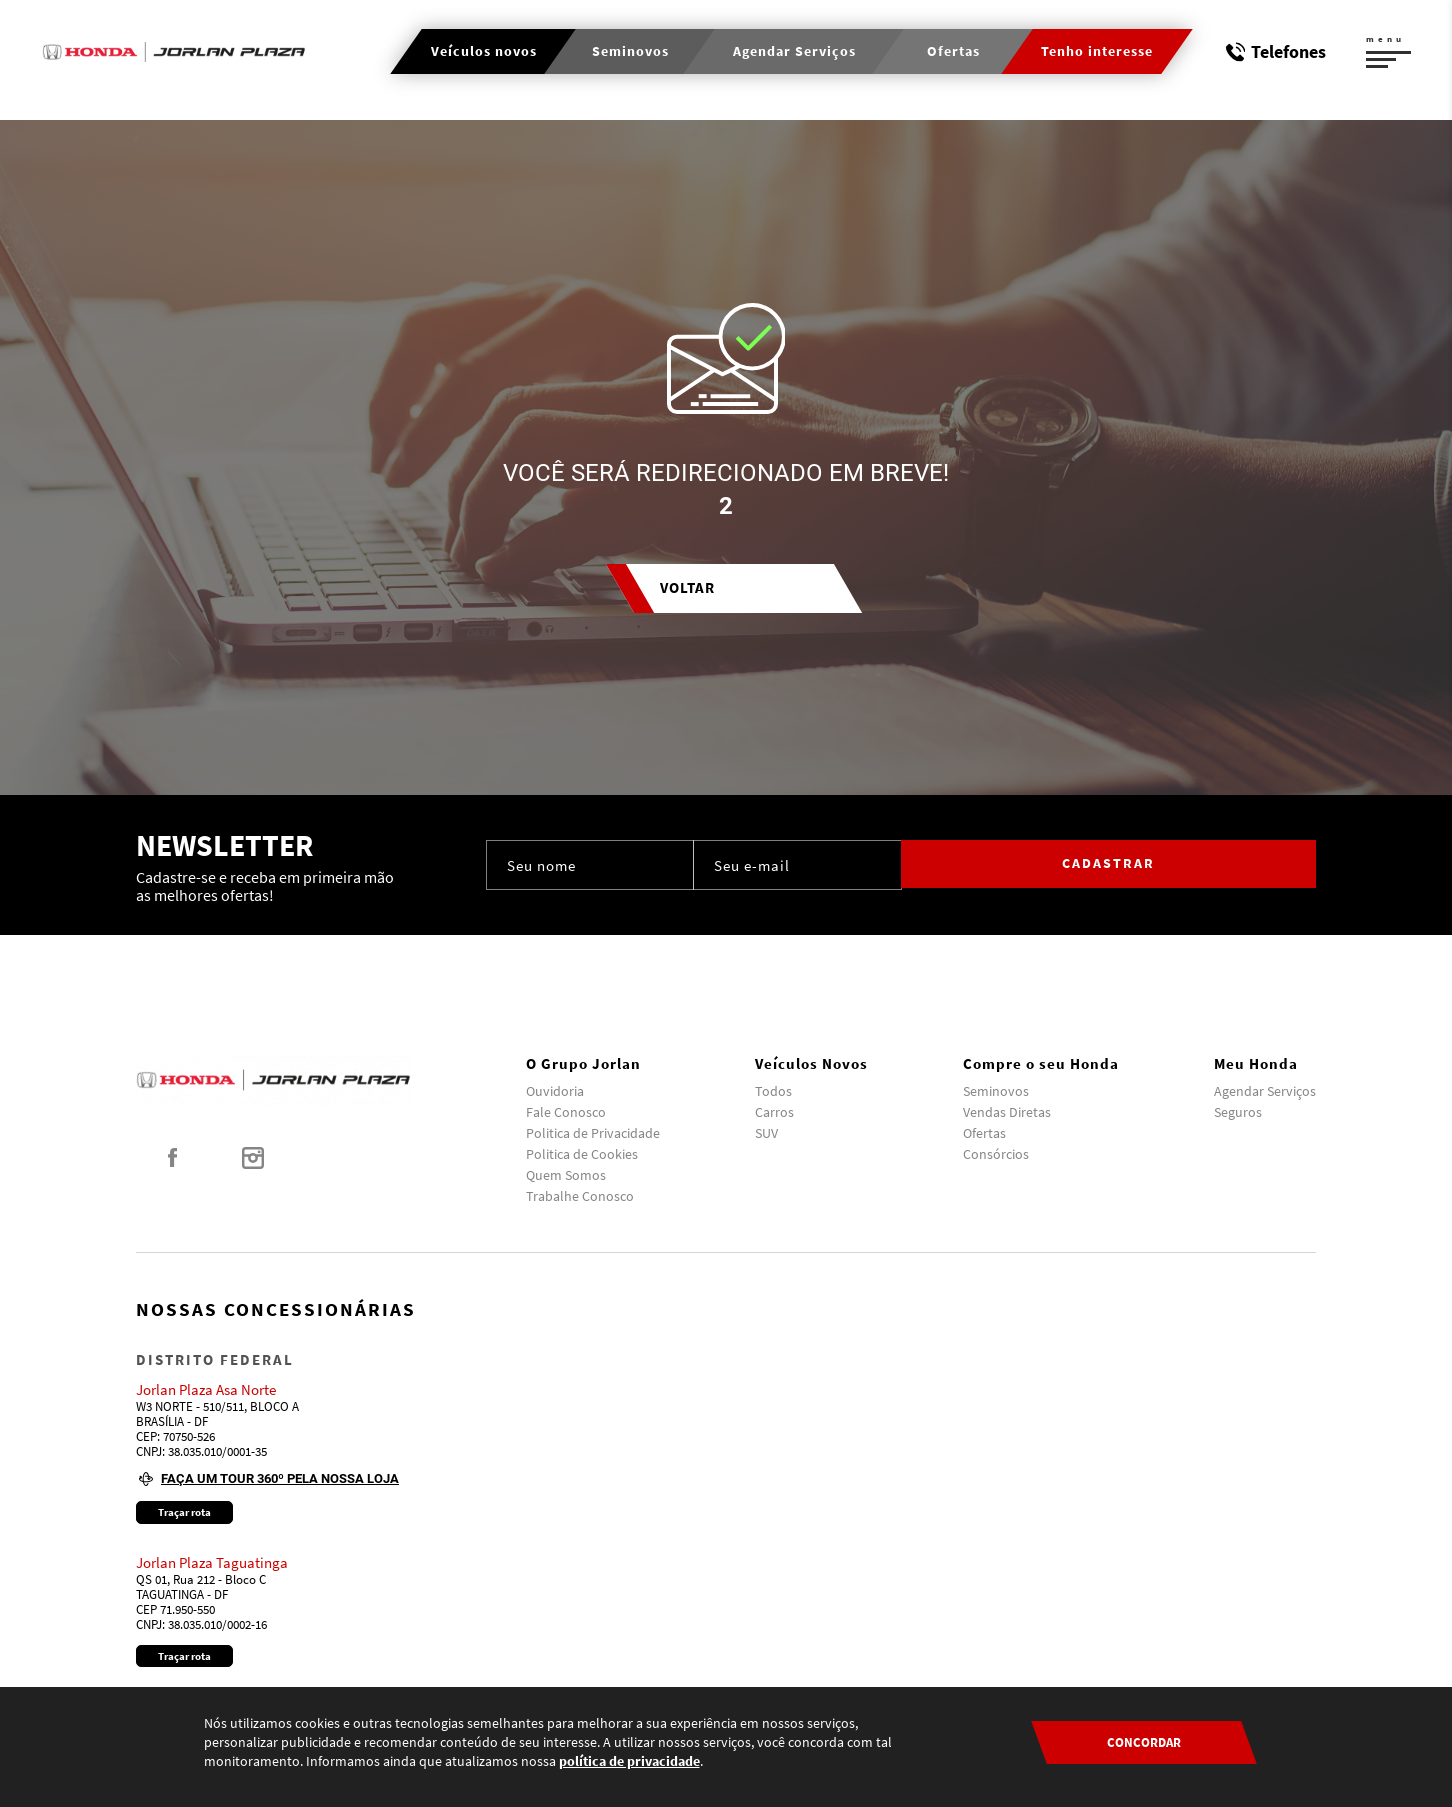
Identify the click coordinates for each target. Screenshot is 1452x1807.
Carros (774, 1112)
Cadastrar (1231, 865)
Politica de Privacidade (593, 1133)
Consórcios (996, 1154)
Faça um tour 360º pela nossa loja (280, 1478)
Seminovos (996, 1091)
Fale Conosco (566, 1112)
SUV (766, 1133)
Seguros (1238, 1112)
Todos (773, 1091)
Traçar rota (184, 1512)
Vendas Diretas (1007, 1112)
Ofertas (984, 1133)
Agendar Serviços (1265, 1091)
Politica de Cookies (582, 1154)
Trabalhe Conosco (580, 1196)
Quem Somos (566, 1175)
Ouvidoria (555, 1091)
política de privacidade (629, 1761)
